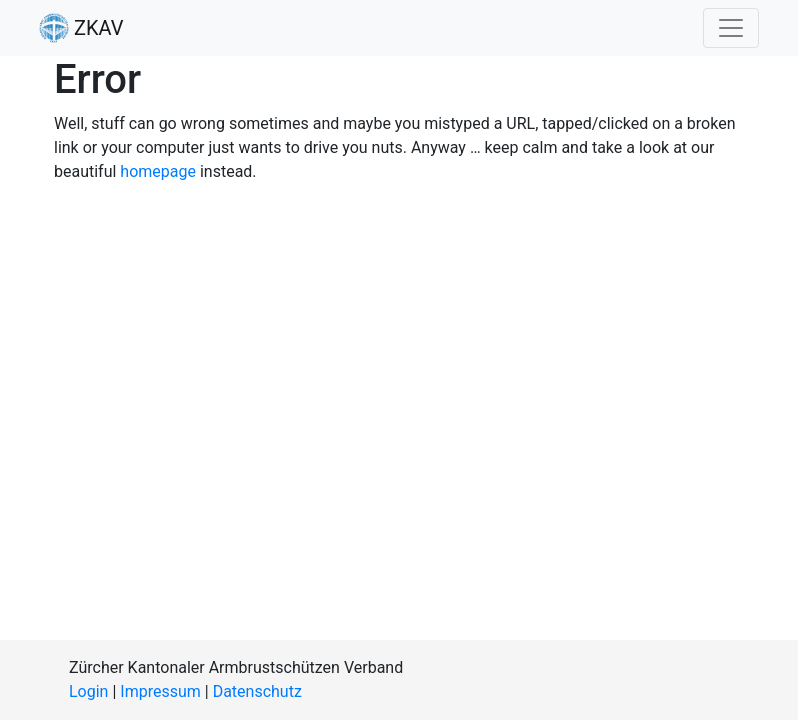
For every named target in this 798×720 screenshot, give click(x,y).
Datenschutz (257, 691)
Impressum (160, 691)
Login (88, 691)
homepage (158, 171)
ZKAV (81, 28)
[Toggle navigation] (731, 28)
